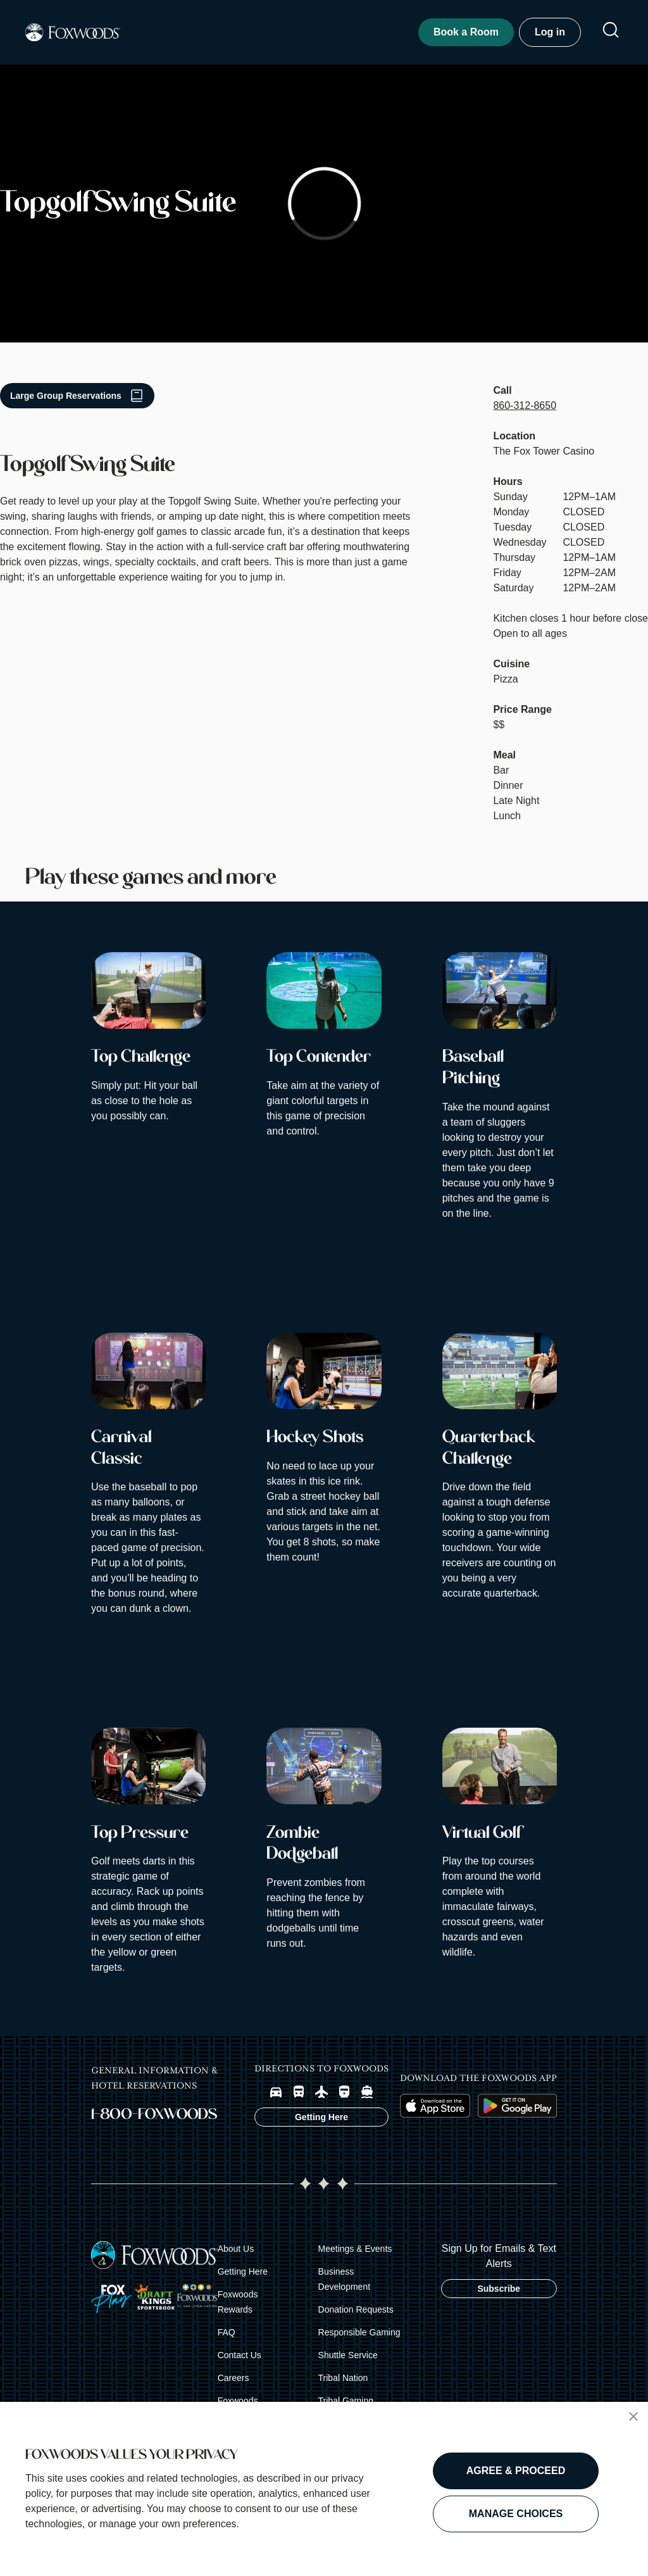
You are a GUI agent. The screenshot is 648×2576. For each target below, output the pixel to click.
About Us (236, 2249)
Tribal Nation (343, 2378)
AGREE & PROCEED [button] (515, 2470)
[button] (633, 2416)
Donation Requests (356, 2309)
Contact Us (239, 2355)
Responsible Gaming (359, 2332)
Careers (233, 2378)
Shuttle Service (348, 2355)
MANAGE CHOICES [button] (516, 2513)
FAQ (226, 2332)
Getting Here (243, 2271)
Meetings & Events (355, 2249)
